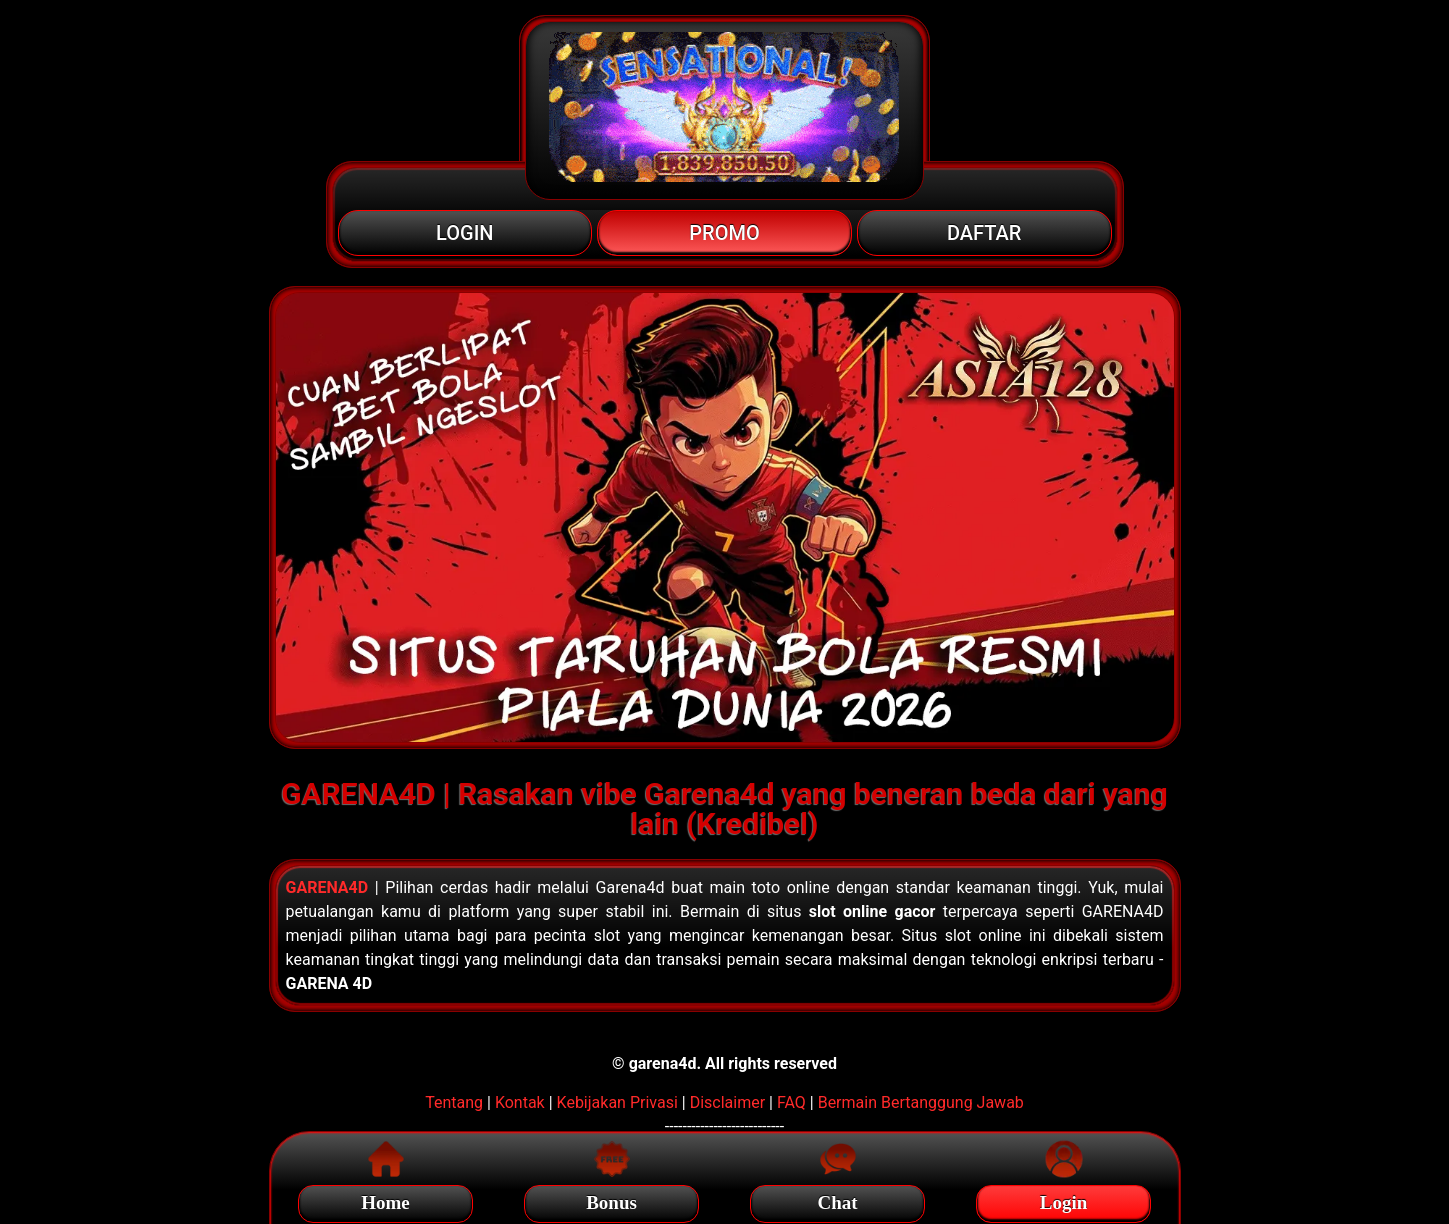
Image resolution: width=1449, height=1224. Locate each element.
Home (385, 1199)
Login (1064, 1199)
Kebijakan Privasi (617, 1102)
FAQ (791, 1102)
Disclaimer (727, 1102)
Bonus (611, 1199)
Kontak (520, 1102)
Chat (837, 1199)
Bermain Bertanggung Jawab (921, 1102)
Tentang (454, 1102)
